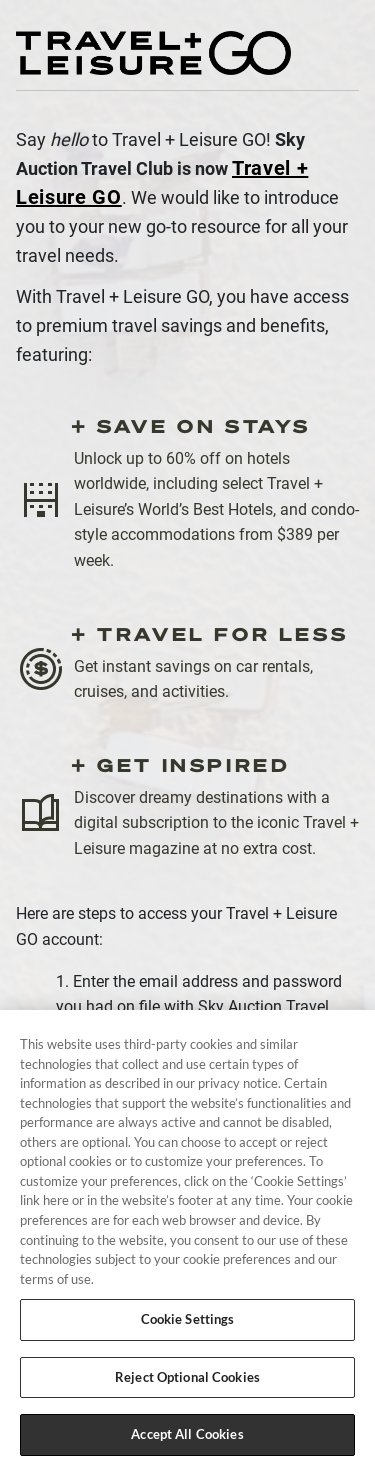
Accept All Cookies (187, 1439)
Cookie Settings (188, 1323)
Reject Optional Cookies (187, 1381)
